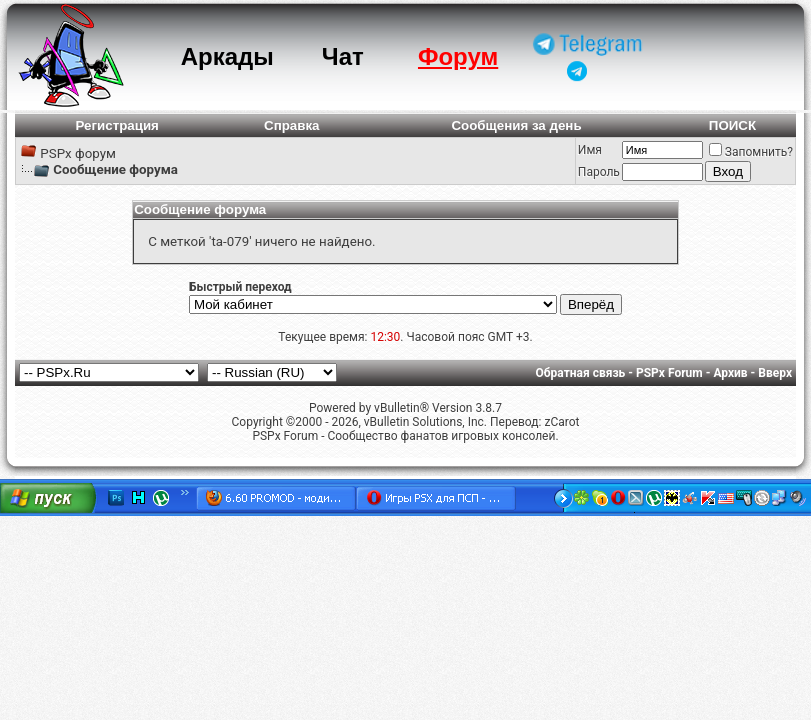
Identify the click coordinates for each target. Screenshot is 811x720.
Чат (343, 56)
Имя (590, 150)
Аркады (227, 56)
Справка (292, 125)
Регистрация (117, 125)
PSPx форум (78, 153)
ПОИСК (732, 125)
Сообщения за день (516, 125)
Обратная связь (581, 373)
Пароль (599, 172)
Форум (458, 56)
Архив (730, 373)
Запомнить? (751, 152)
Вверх (775, 373)
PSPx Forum (669, 373)
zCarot (561, 422)
